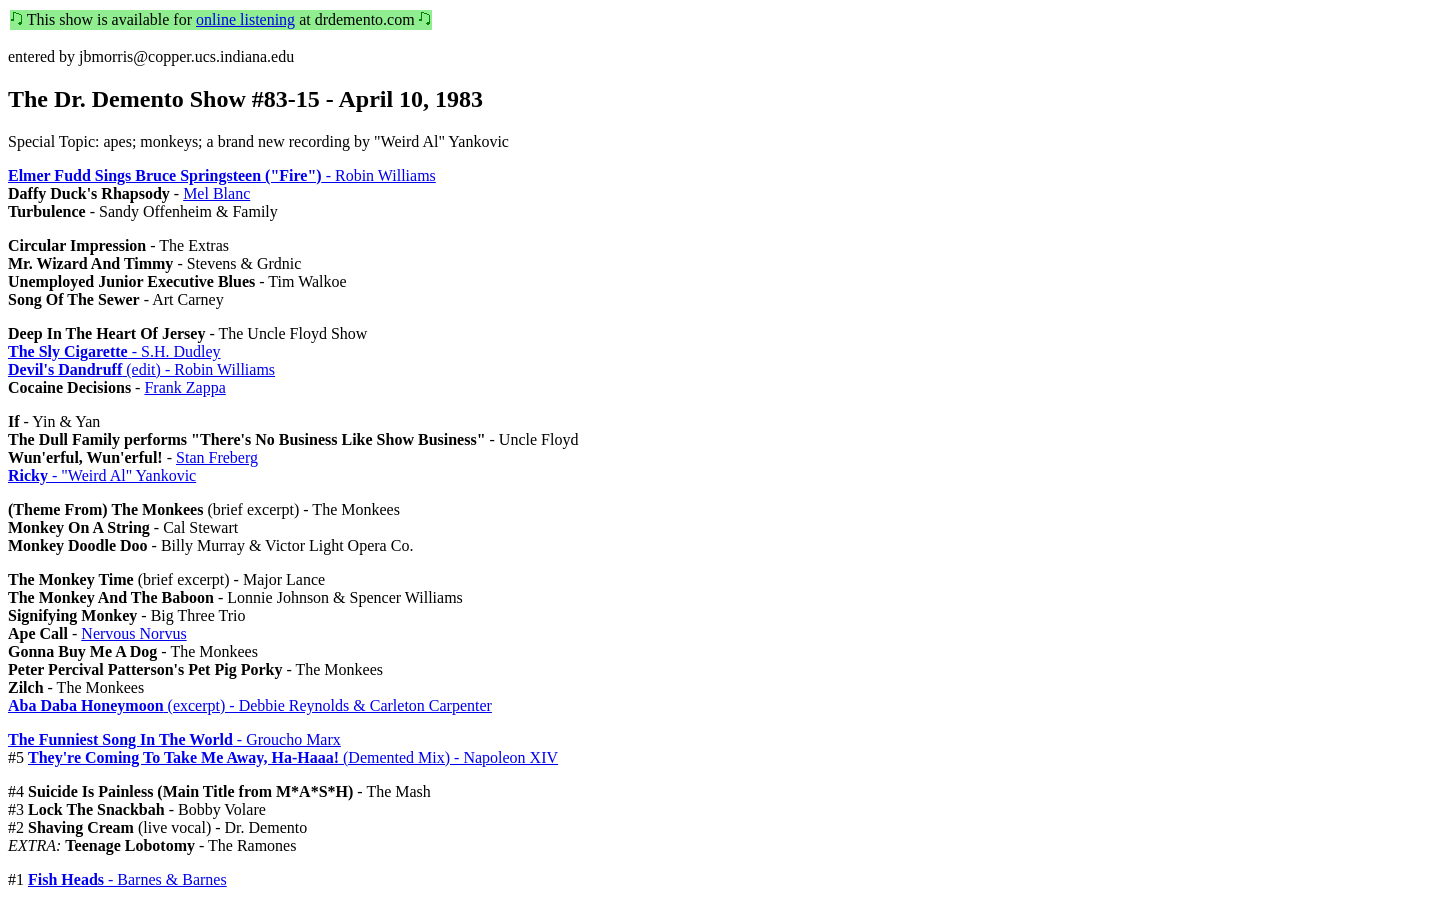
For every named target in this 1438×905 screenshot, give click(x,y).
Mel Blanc (216, 193)
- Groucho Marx (174, 739)
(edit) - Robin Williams (141, 369)
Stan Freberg (217, 457)
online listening (245, 19)
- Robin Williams (222, 175)
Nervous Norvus (133, 633)
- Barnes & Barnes (127, 879)
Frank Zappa (184, 387)
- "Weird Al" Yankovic (102, 475)
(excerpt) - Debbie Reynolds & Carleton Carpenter (250, 705)
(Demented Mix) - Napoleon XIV (293, 757)
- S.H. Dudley (114, 351)
